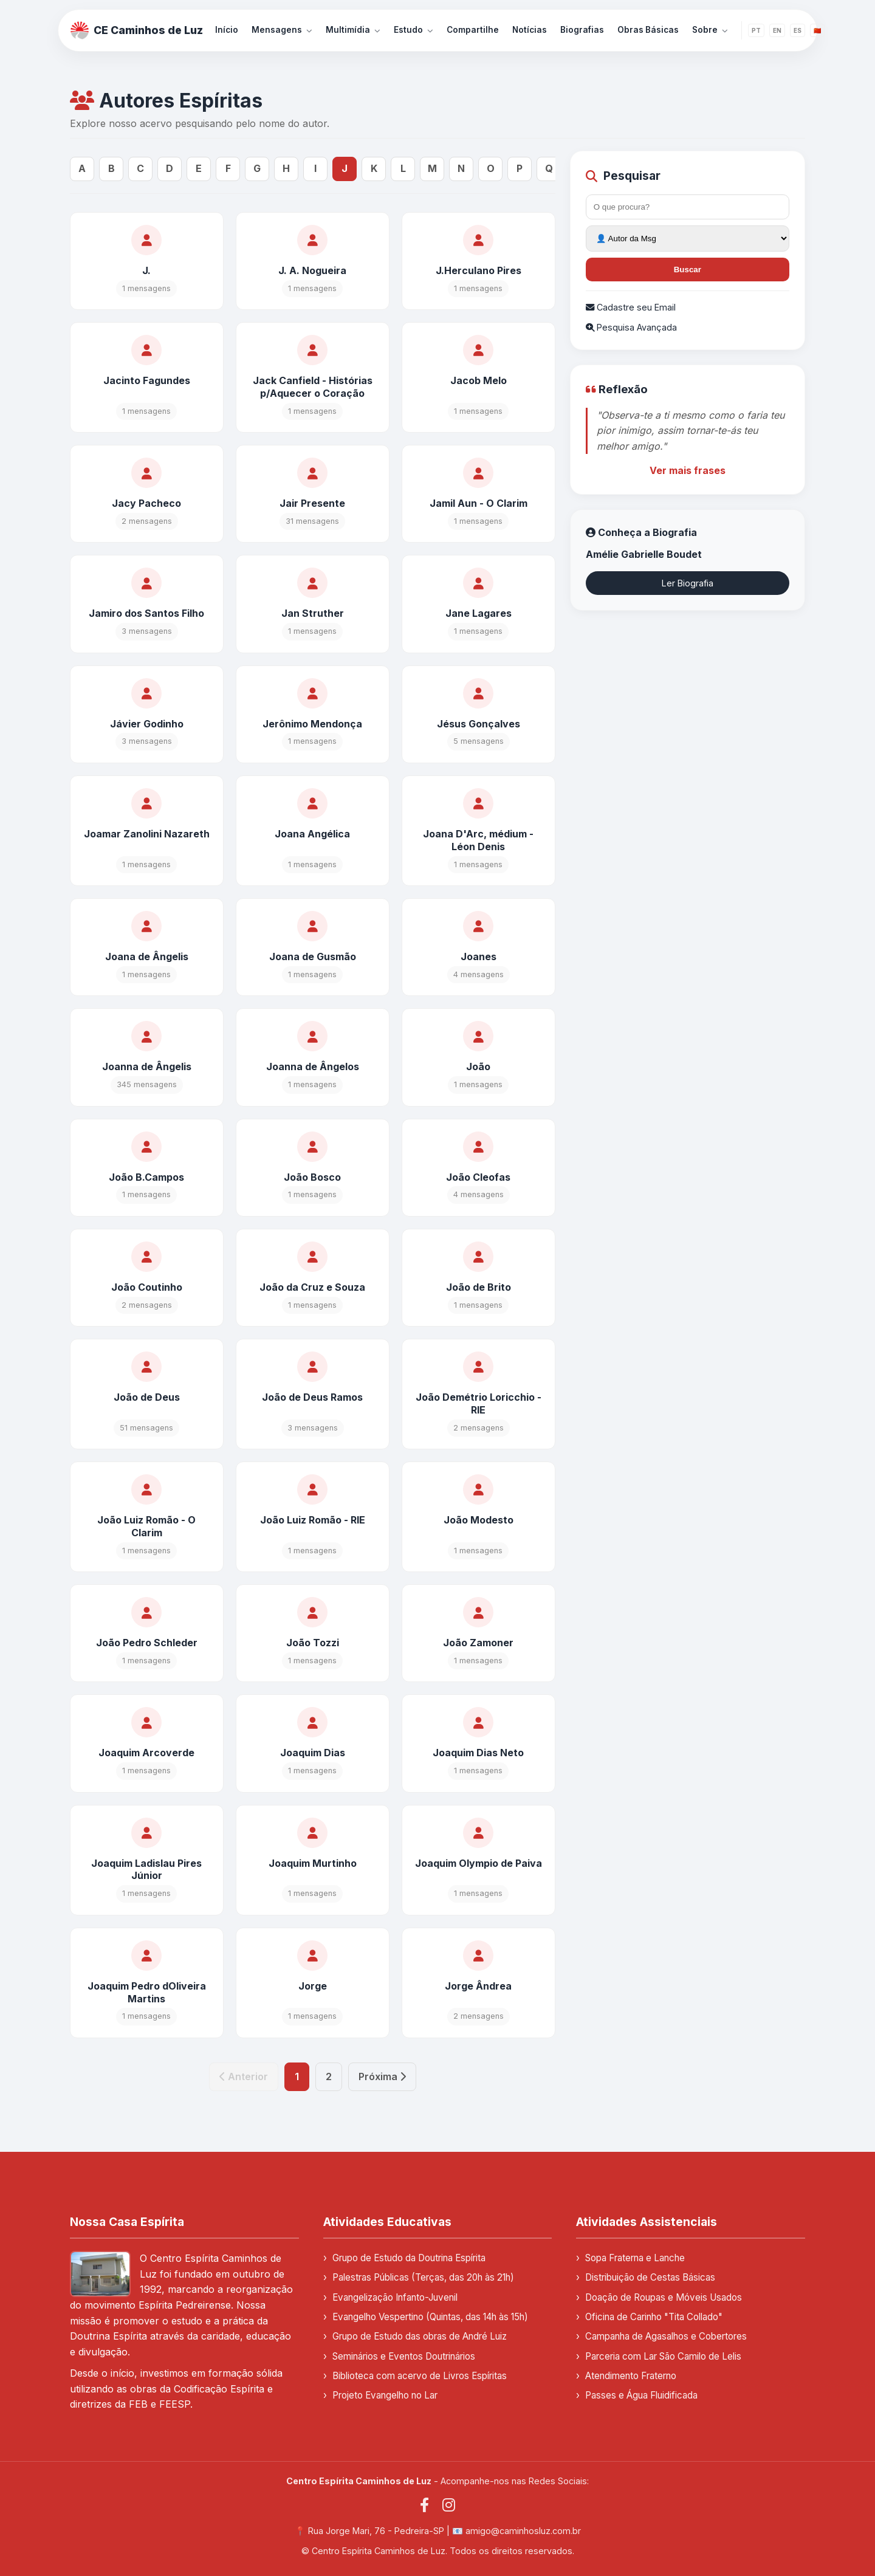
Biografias (582, 30)
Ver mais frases (688, 470)
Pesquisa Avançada (631, 327)
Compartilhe (473, 30)
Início (226, 30)
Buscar (687, 269)
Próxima (382, 2076)
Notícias (529, 30)
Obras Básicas (648, 30)
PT (756, 30)
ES (797, 30)
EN (777, 30)
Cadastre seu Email (631, 307)
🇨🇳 (817, 30)
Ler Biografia (687, 583)
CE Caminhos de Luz (136, 30)
